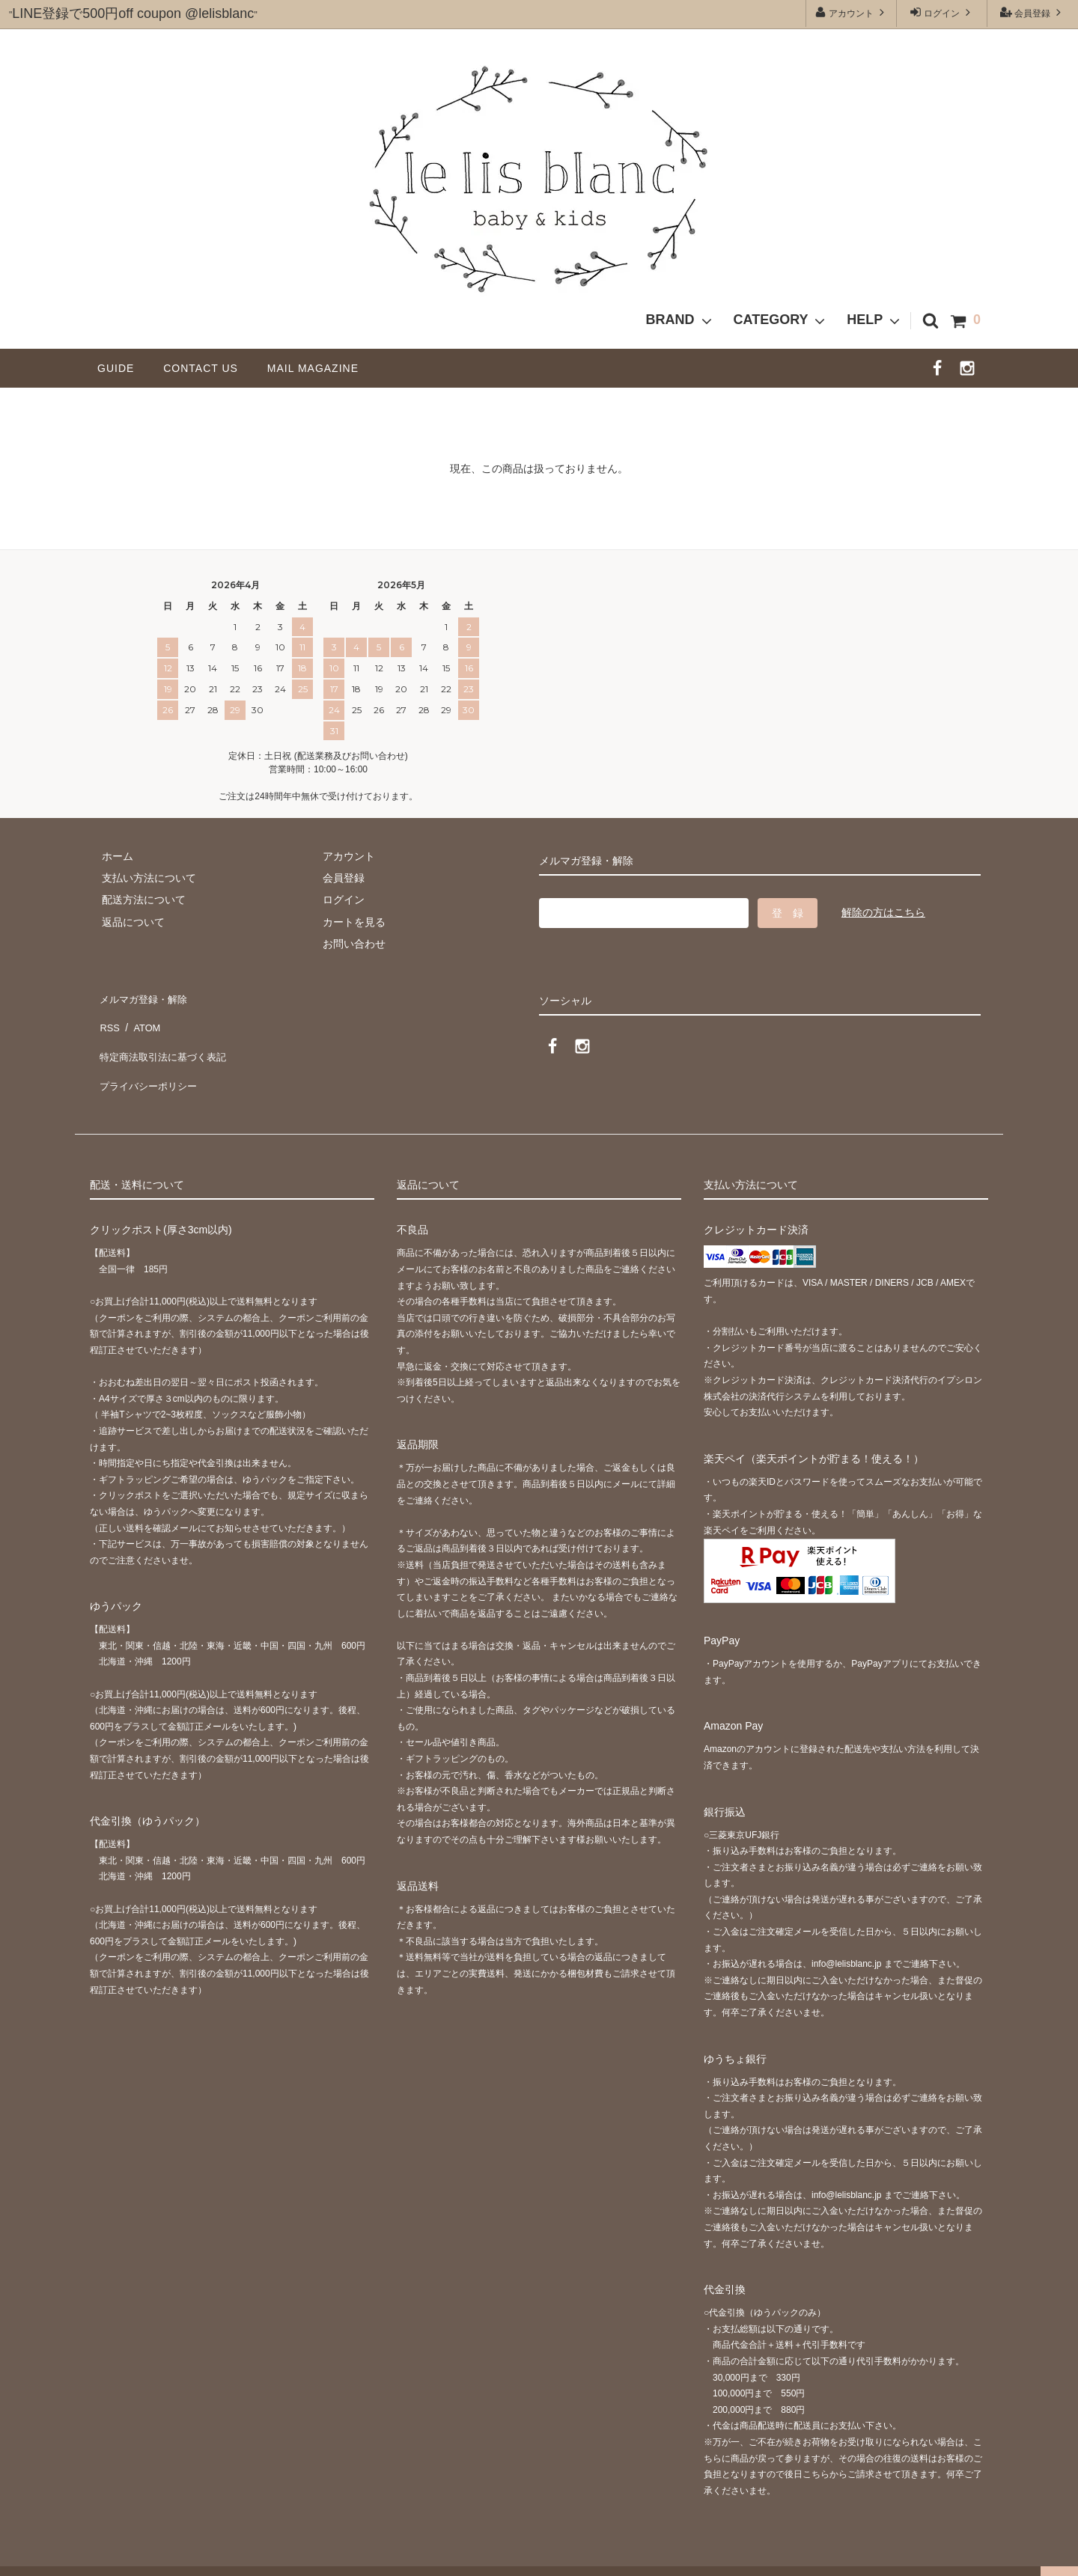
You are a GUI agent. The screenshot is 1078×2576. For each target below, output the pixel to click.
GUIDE (121, 368)
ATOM (141, 1018)
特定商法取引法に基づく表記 (165, 1040)
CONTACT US (206, 368)
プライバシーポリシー (149, 1062)
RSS (108, 1018)
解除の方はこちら (883, 912)
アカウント (851, 12)
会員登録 (1032, 12)
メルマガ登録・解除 (144, 995)
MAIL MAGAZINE (313, 368)
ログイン (942, 12)
